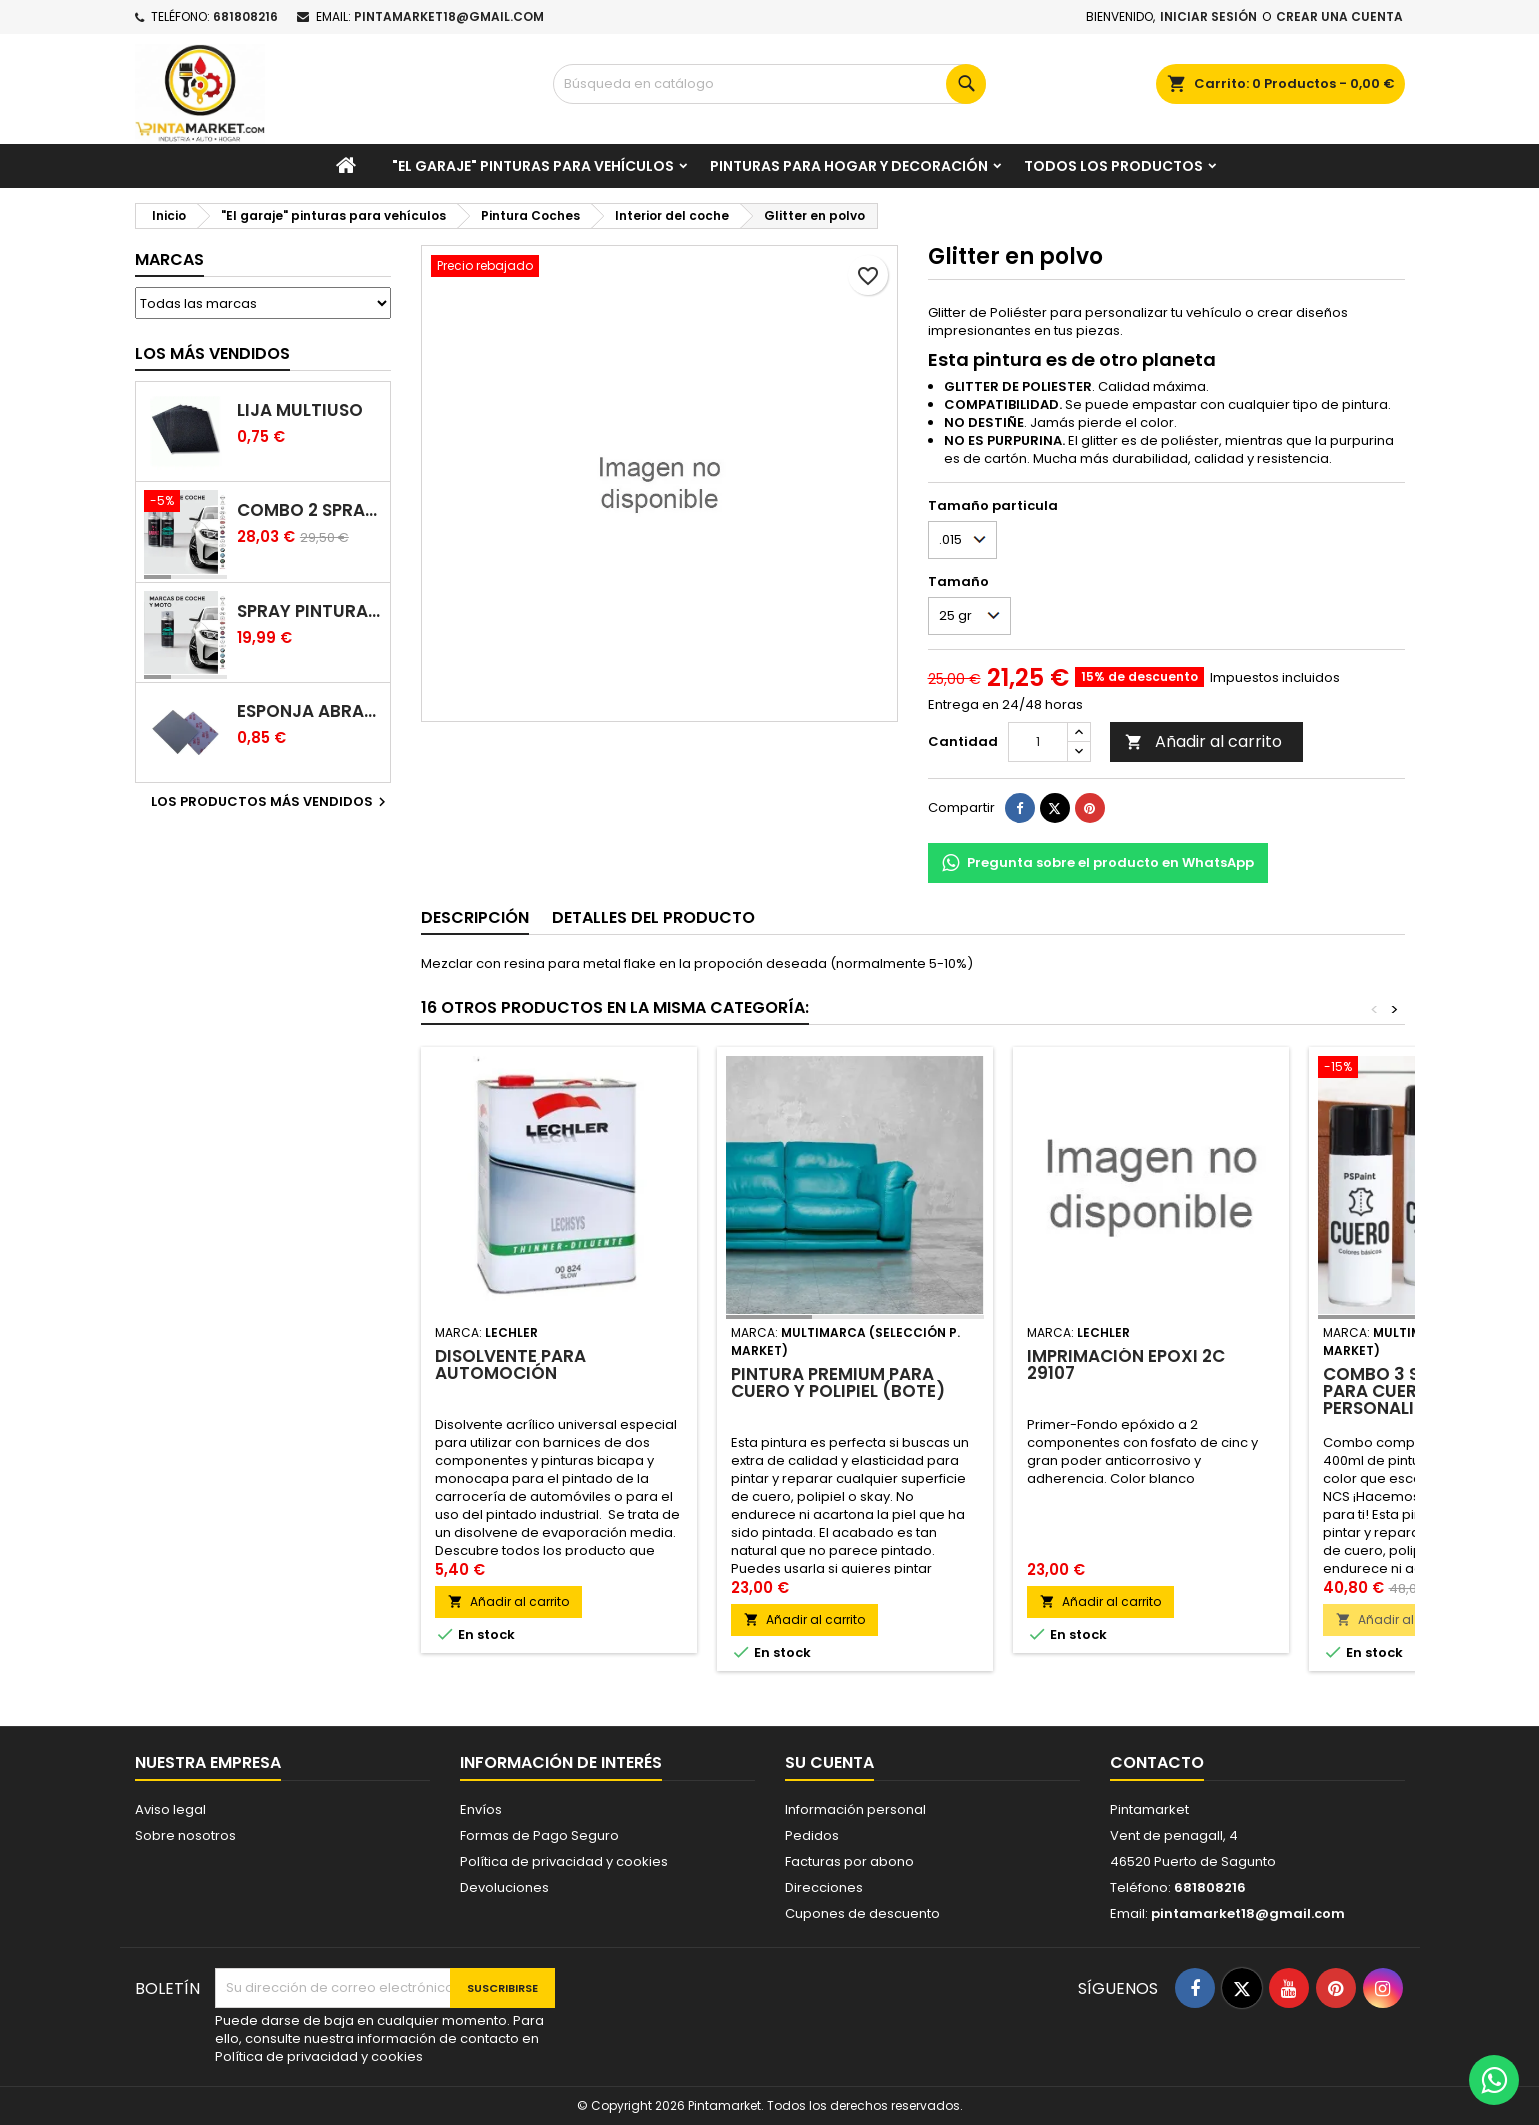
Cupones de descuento (862, 1913)
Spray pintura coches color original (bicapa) (309, 611)
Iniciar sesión (1208, 16)
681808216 (245, 16)
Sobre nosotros (185, 1835)
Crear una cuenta (1339, 16)
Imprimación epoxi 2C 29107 (1126, 1364)
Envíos (481, 1809)
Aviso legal (170, 1809)
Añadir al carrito (1203, 741)
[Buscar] (769, 84)
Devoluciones (504, 1887)
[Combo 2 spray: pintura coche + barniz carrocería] (185, 503)
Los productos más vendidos (271, 802)
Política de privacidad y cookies (564, 1861)
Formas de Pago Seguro (539, 1835)
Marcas (169, 259)
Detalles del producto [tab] (653, 917)
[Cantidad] (1038, 742)
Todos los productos (1113, 166)
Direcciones (824, 1887)
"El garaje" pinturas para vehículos (533, 166)
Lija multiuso (300, 410)
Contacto (1157, 1762)
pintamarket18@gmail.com (449, 16)
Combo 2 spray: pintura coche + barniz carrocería (309, 510)
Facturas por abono (849, 1861)
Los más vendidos (212, 353)
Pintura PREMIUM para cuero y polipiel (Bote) (838, 1382)
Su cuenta (829, 1762)
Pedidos (812, 1835)
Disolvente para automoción (510, 1364)
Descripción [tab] (475, 917)
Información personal (855, 1809)
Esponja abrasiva (309, 711)
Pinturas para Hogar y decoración (849, 166)
